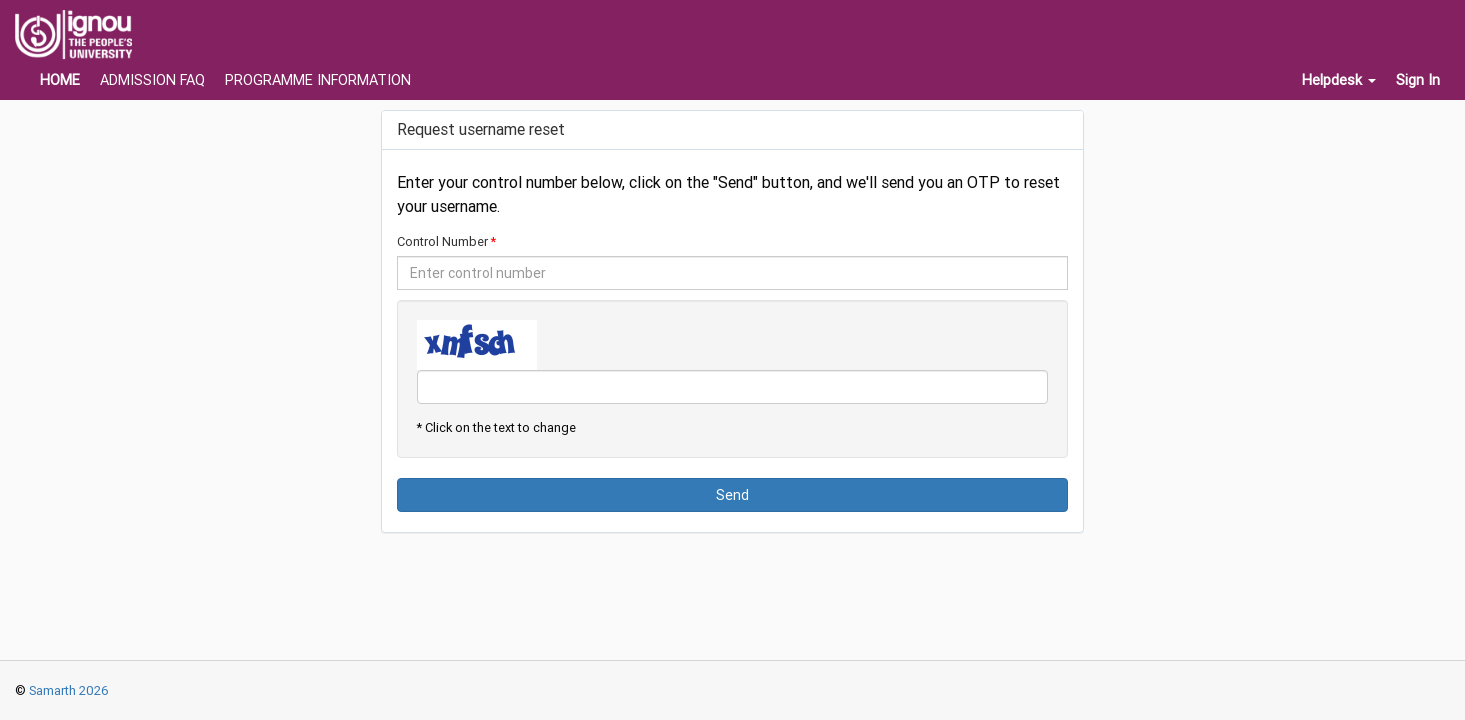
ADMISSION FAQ (152, 80)
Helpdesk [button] (1339, 80)
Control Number (442, 241)
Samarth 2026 (67, 690)
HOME (60, 80)
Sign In (1418, 80)
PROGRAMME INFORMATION (318, 80)
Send (732, 495)
